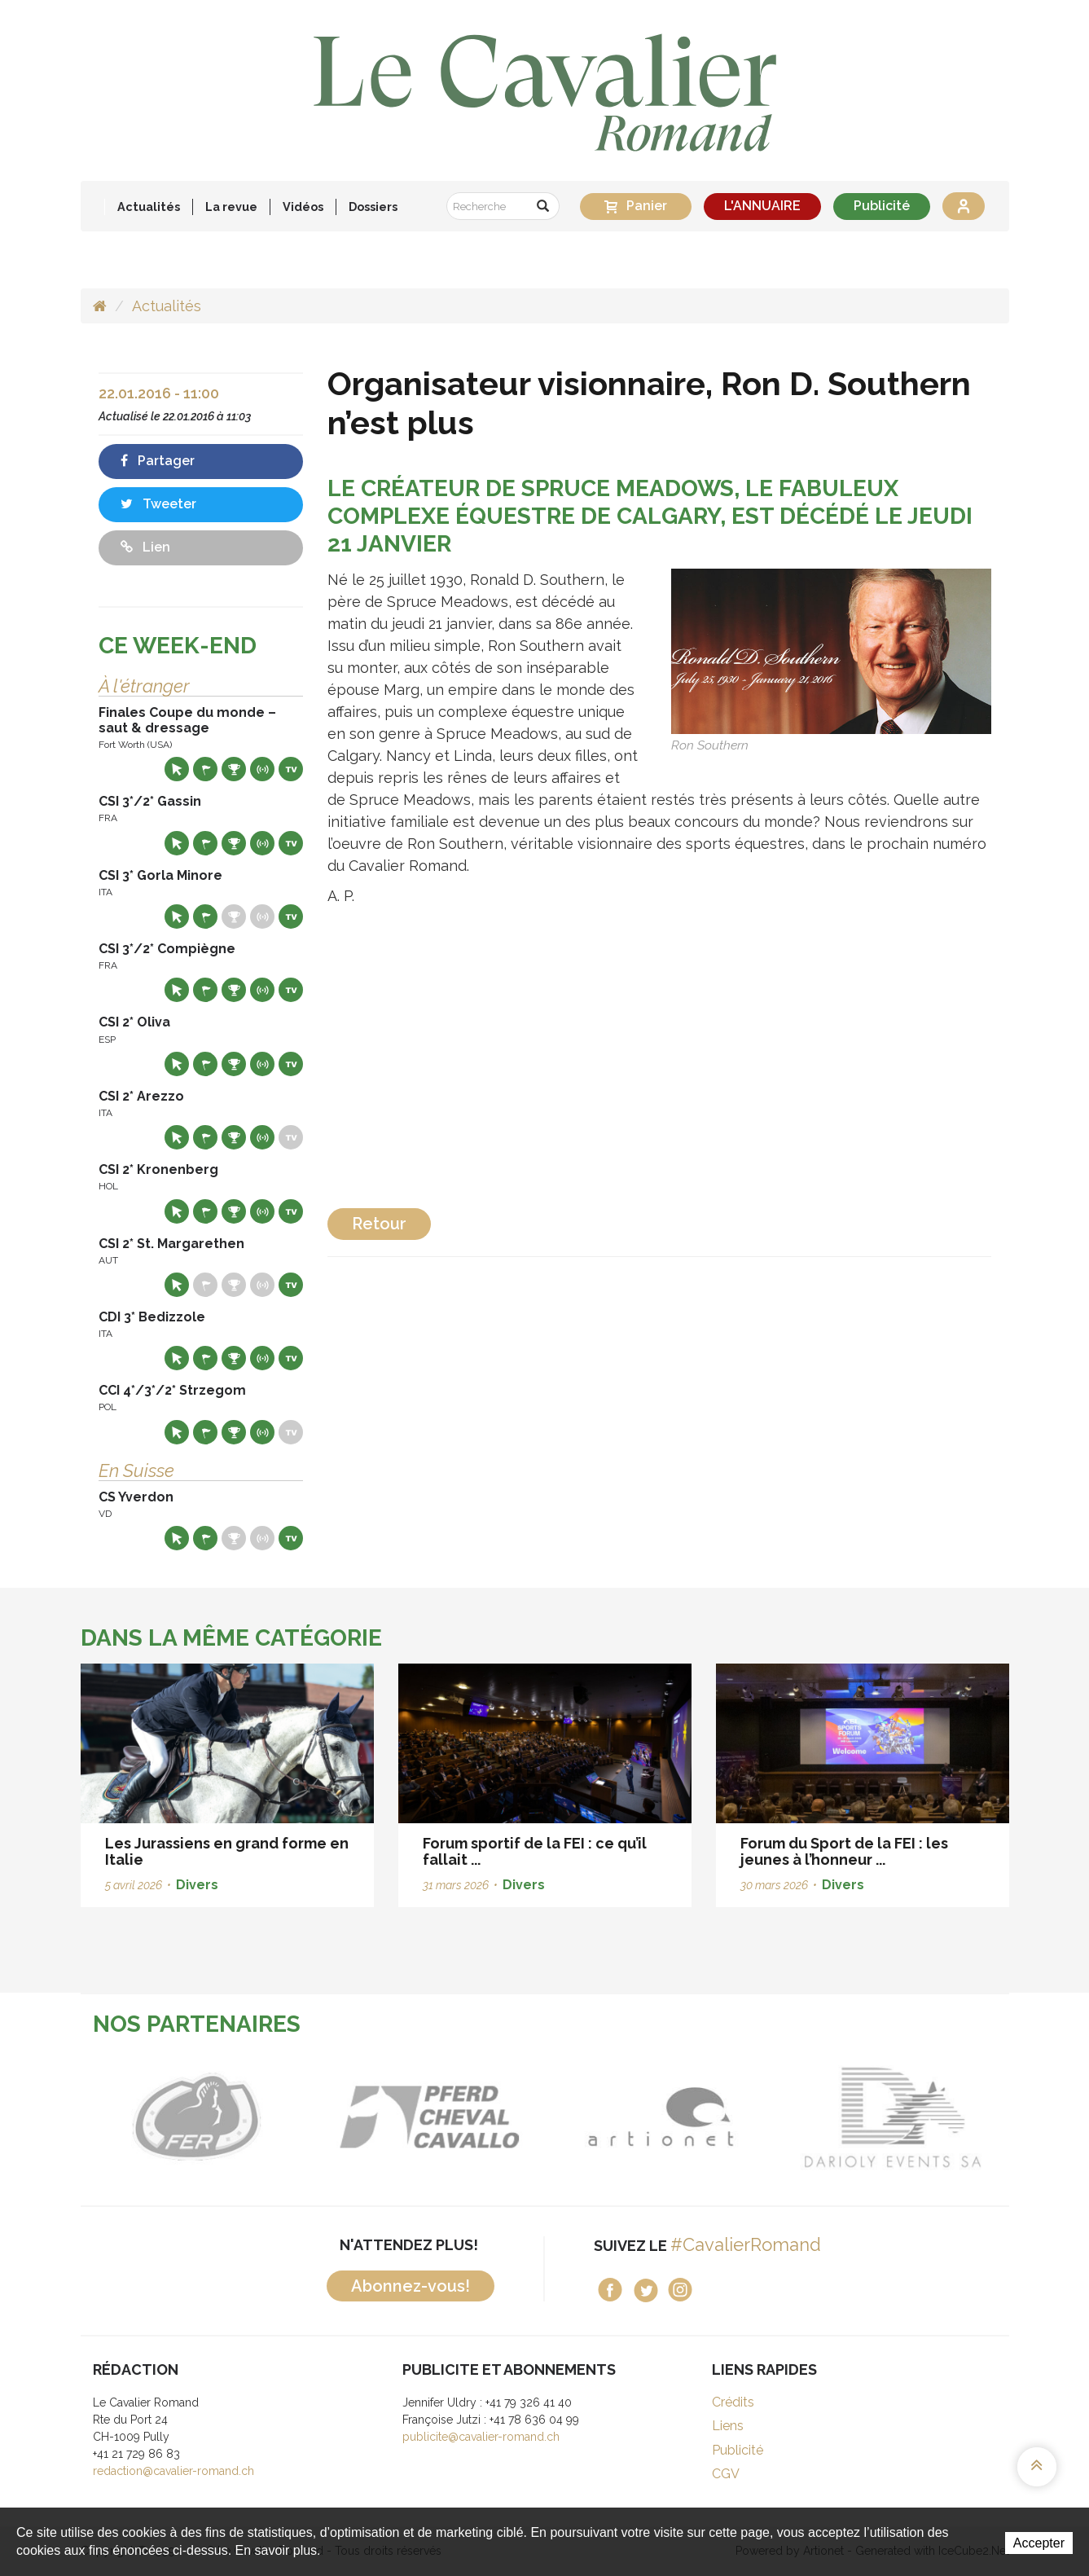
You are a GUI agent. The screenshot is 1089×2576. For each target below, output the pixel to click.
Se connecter (963, 206)
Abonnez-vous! (410, 2286)
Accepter (1039, 2543)
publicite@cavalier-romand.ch (481, 2436)
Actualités (148, 206)
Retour (379, 1223)
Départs (205, 769)
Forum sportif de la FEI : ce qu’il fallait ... (535, 1851)
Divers (197, 1884)
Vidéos (303, 206)
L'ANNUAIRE (762, 205)
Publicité (882, 205)
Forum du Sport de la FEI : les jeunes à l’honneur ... (844, 1851)
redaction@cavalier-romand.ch (173, 2470)
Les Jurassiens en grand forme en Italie (227, 1851)
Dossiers (373, 206)
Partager (158, 460)
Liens (728, 2425)
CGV (726, 2473)
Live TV (291, 769)
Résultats (234, 769)
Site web (177, 769)
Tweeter (158, 504)
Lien (145, 547)
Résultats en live (262, 769)
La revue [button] (231, 206)
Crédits (733, 2402)
